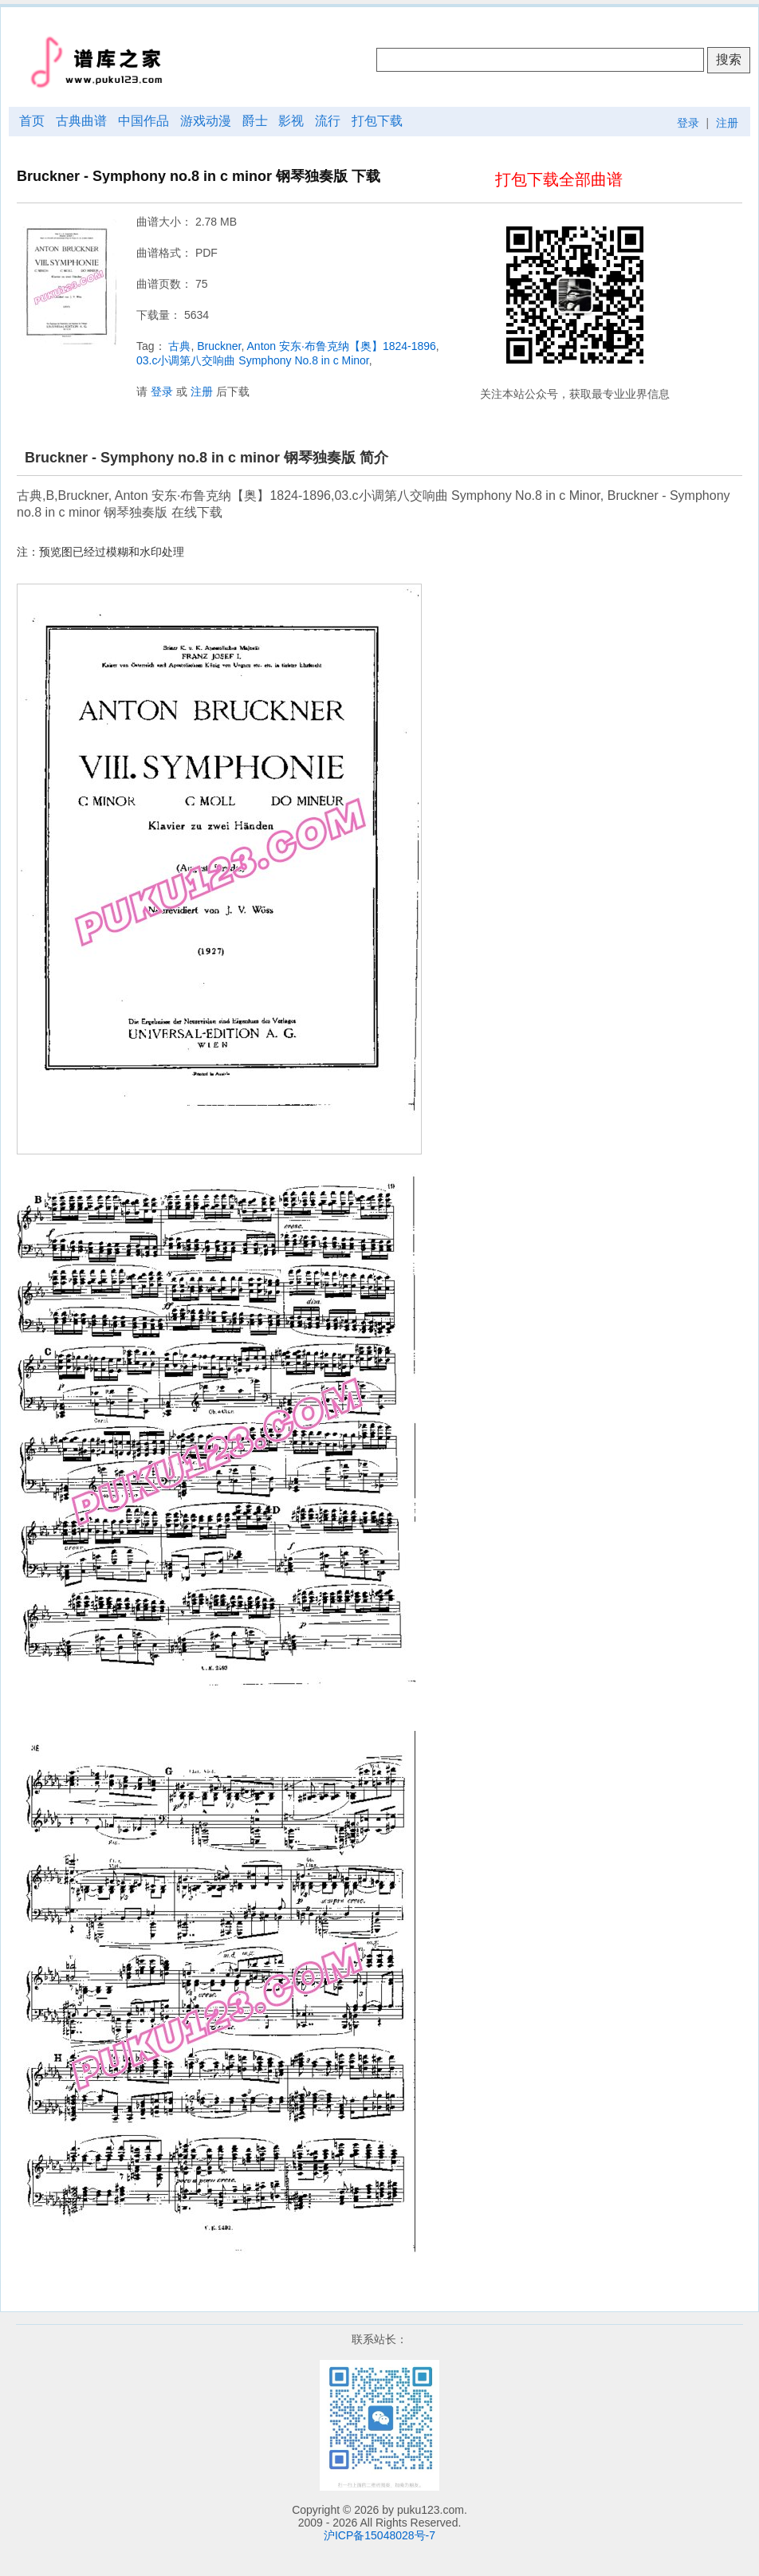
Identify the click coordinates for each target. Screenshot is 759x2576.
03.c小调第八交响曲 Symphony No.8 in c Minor (252, 360)
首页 (32, 121)
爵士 (255, 121)
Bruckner (219, 346)
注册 (727, 122)
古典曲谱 (81, 121)
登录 (688, 122)
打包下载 (377, 121)
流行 (327, 121)
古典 (179, 346)
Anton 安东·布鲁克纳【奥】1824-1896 (341, 346)
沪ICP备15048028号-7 (379, 2535)
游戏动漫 (205, 121)
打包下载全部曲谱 (559, 179)
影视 (291, 121)
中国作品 (143, 121)
